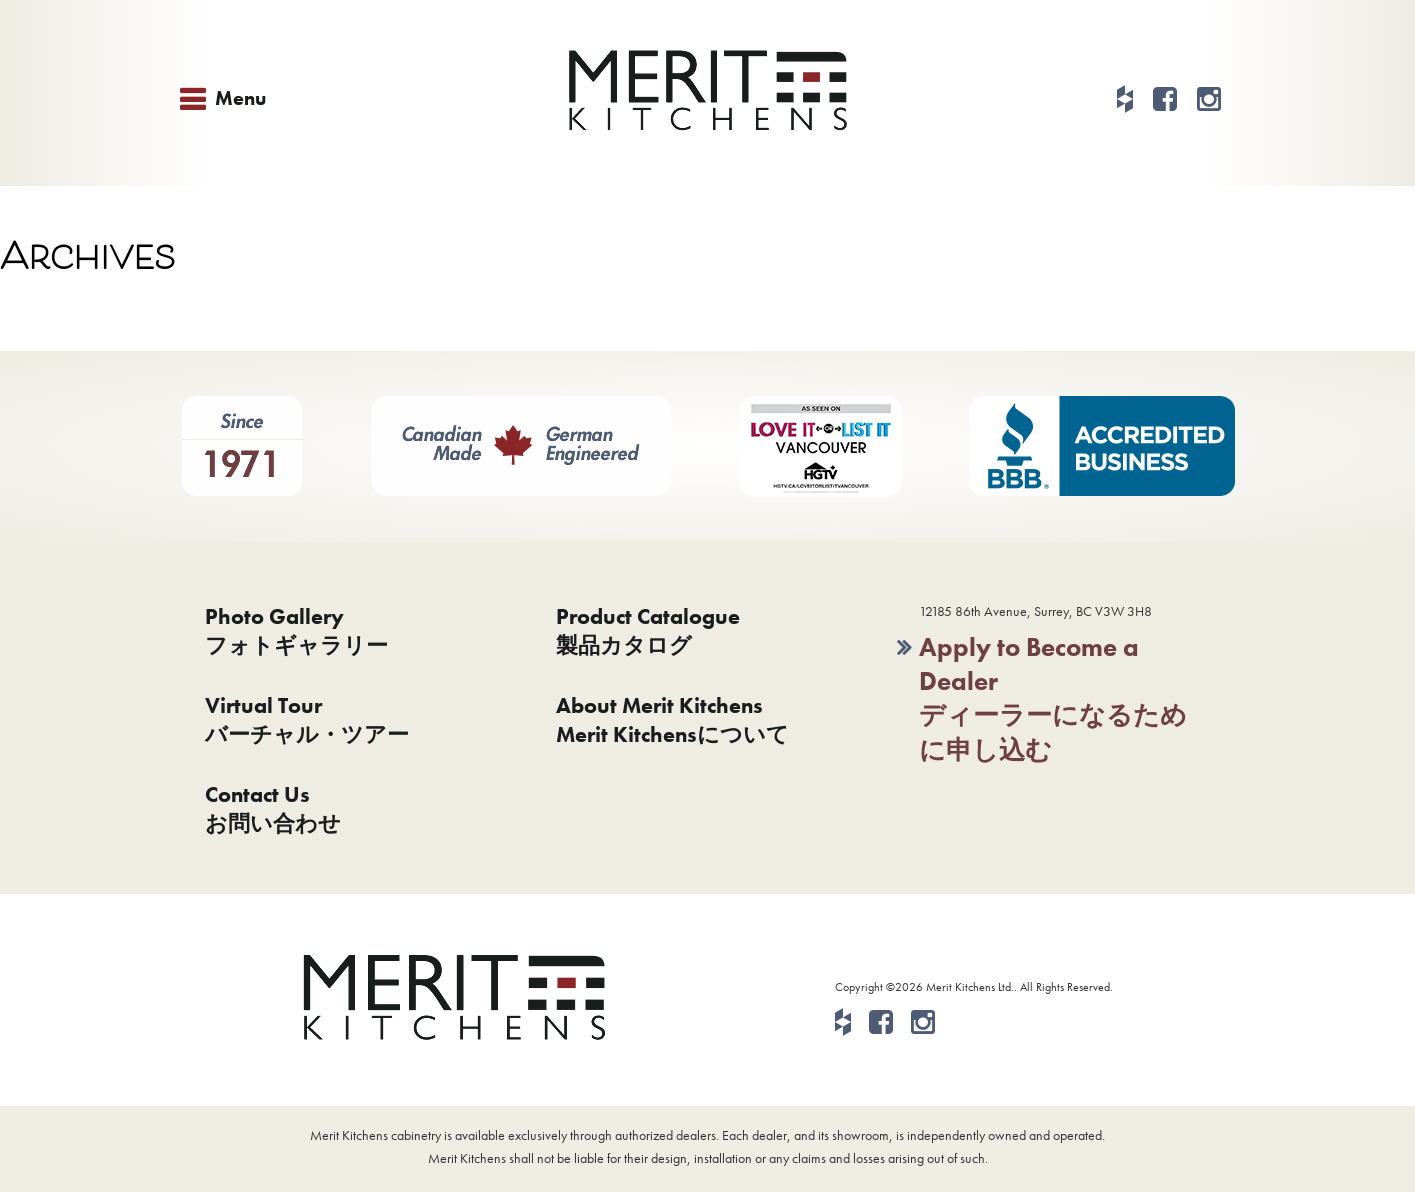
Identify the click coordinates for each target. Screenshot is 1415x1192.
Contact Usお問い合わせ (273, 809)
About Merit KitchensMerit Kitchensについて (672, 720)
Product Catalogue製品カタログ (648, 631)
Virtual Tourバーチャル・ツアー (307, 720)
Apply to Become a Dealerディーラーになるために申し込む (1053, 698)
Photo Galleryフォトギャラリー (296, 631)
